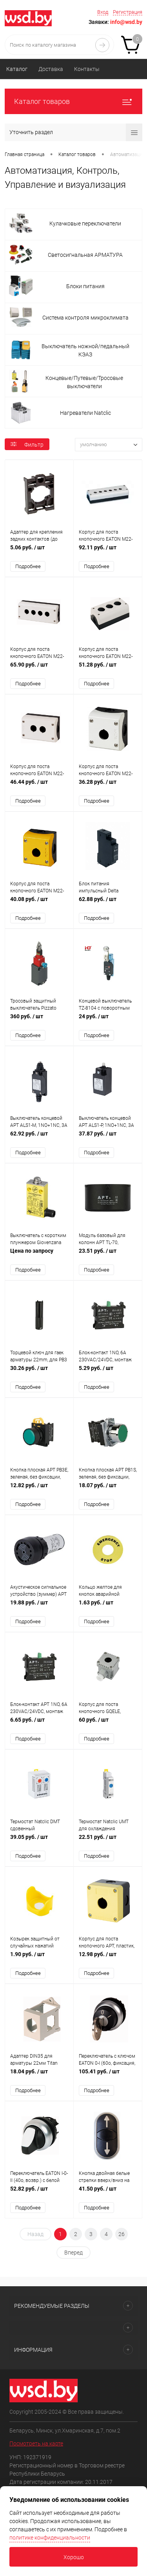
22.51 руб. (108, 1841)
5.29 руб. (108, 1372)
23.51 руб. (108, 1255)
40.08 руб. (39, 903)
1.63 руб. (108, 1606)
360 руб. (39, 1020)
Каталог (16, 69)
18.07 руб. (108, 1489)
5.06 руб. (39, 551)
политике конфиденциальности (49, 2537)
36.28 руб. (108, 786)
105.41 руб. (108, 2075)
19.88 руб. (39, 1606)
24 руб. (108, 1020)
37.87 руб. (108, 1137)
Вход (102, 12)
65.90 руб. (39, 668)
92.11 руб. (108, 551)
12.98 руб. (108, 1958)
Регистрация (127, 12)
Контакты (87, 69)
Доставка (50, 69)
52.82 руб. (39, 2192)
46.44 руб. (39, 786)
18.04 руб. (39, 2075)
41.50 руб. (108, 2192)
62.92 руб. (39, 1137)
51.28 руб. (108, 668)
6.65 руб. (39, 1724)
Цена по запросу (39, 1255)
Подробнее (28, 566)
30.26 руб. (39, 1372)
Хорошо (74, 2557)
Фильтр (27, 444)
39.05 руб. (39, 1841)
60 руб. (108, 1724)
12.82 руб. (39, 1489)
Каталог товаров (73, 101)
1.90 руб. (39, 1958)
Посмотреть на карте (36, 2443)
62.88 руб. (108, 903)
